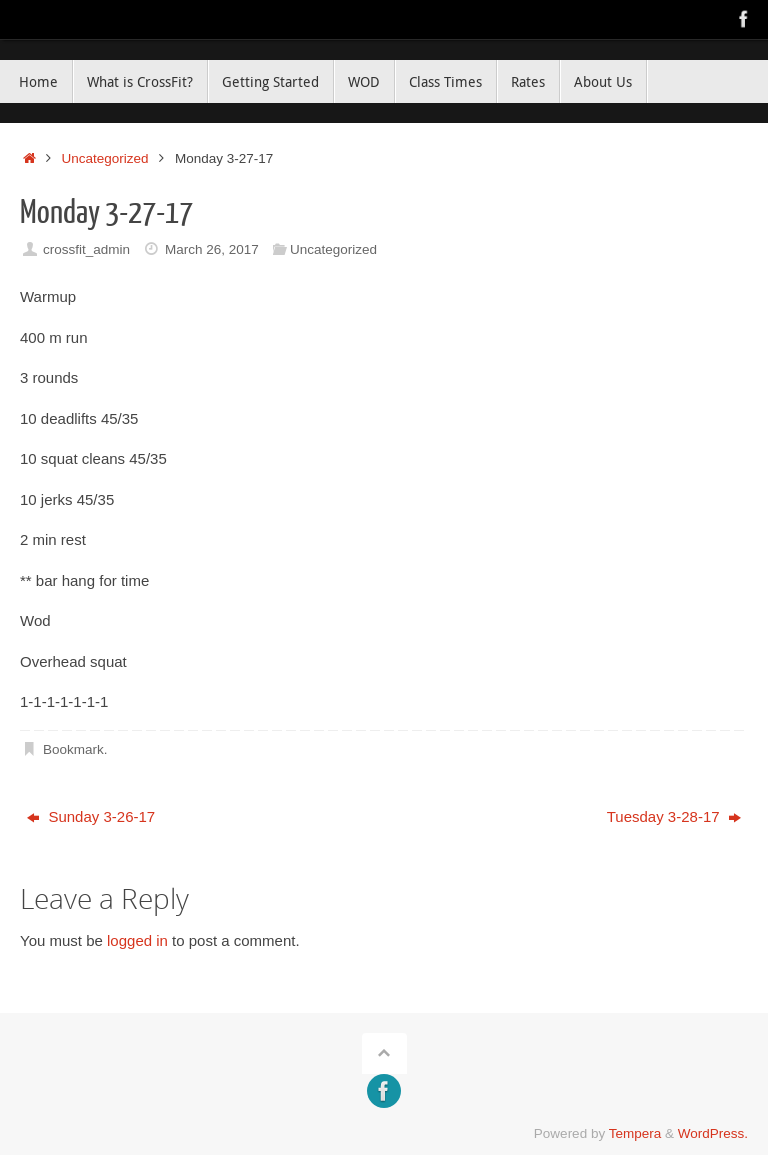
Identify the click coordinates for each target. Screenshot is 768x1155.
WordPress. (713, 1133)
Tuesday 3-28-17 (674, 816)
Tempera (635, 1133)
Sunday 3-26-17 (91, 816)
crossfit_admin (86, 249)
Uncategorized (105, 158)
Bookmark (73, 749)
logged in (137, 940)
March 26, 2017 (212, 249)
